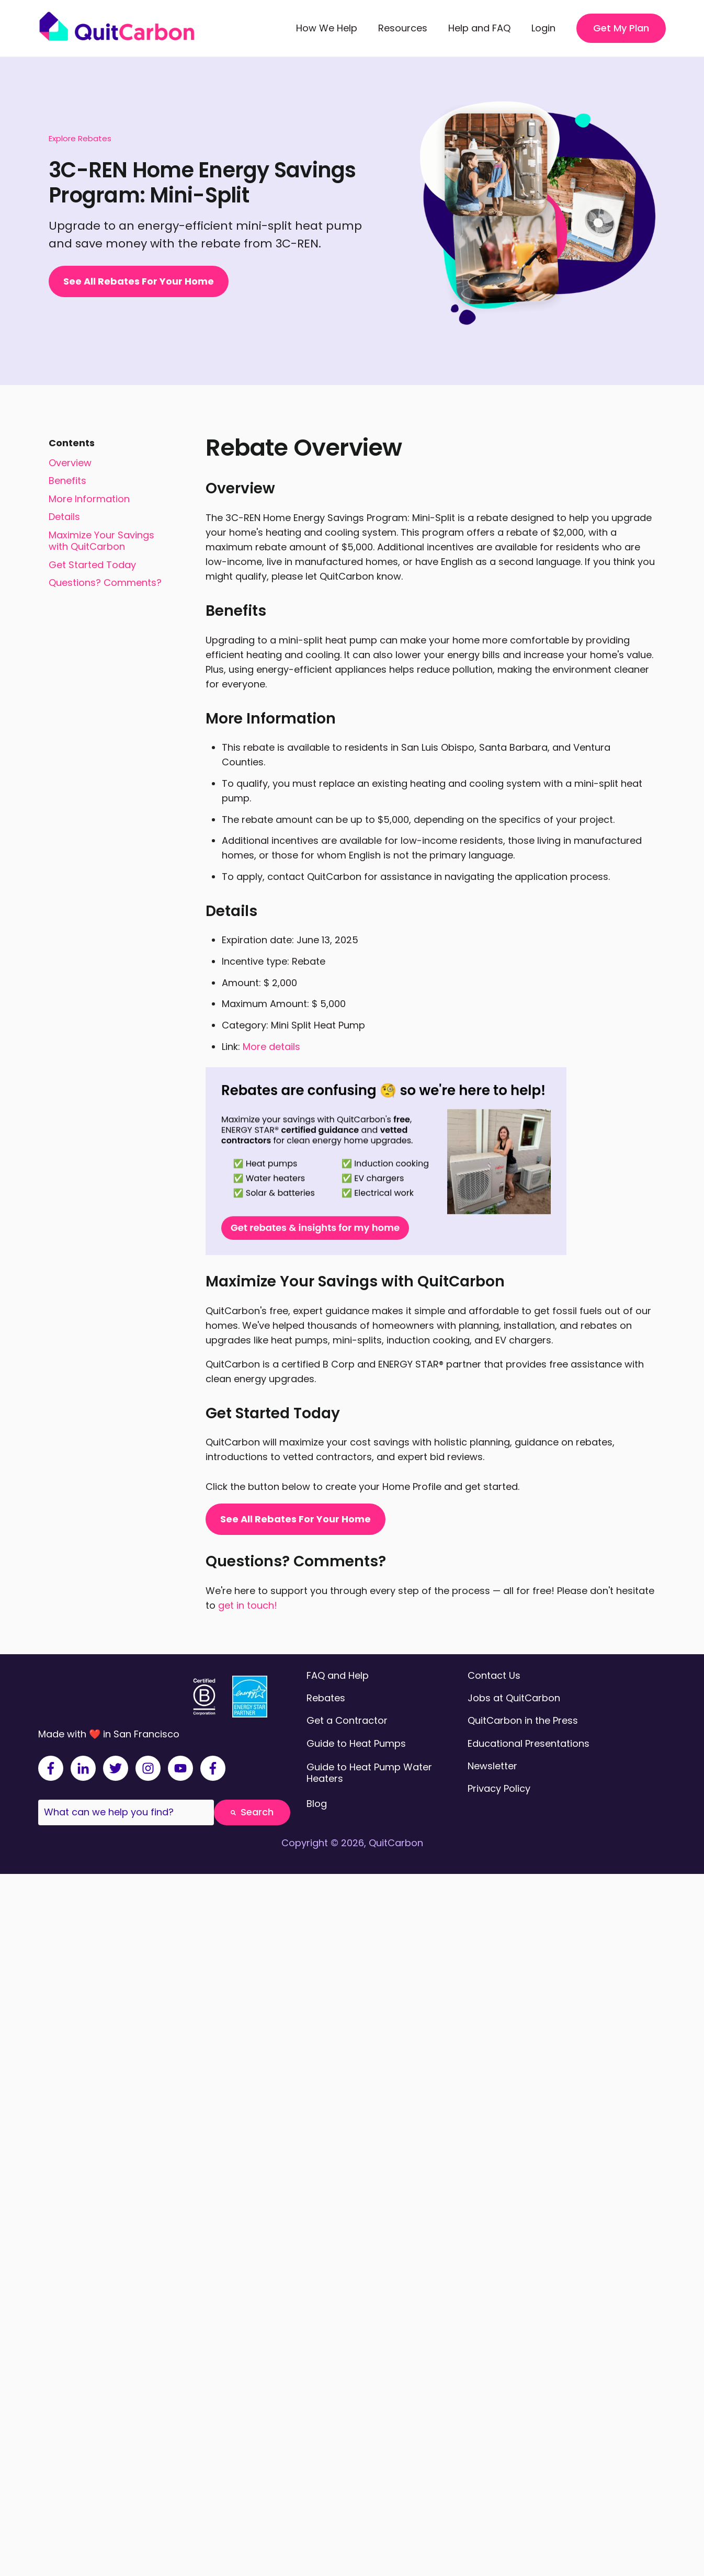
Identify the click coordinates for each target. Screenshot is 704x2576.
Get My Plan (621, 28)
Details (64, 516)
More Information (89, 498)
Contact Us (494, 1675)
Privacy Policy (499, 1788)
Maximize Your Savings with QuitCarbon (101, 540)
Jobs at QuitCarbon (514, 1697)
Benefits (67, 480)
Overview (70, 462)
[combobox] (126, 1812)
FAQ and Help (337, 1675)
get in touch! (247, 1605)
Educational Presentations (528, 1743)
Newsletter (492, 1765)
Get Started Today (92, 564)
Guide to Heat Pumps (356, 1743)
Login (543, 28)
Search (252, 1811)
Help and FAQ (479, 28)
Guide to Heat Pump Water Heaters (369, 1773)
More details (271, 1046)
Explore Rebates (80, 138)
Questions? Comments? (105, 582)
